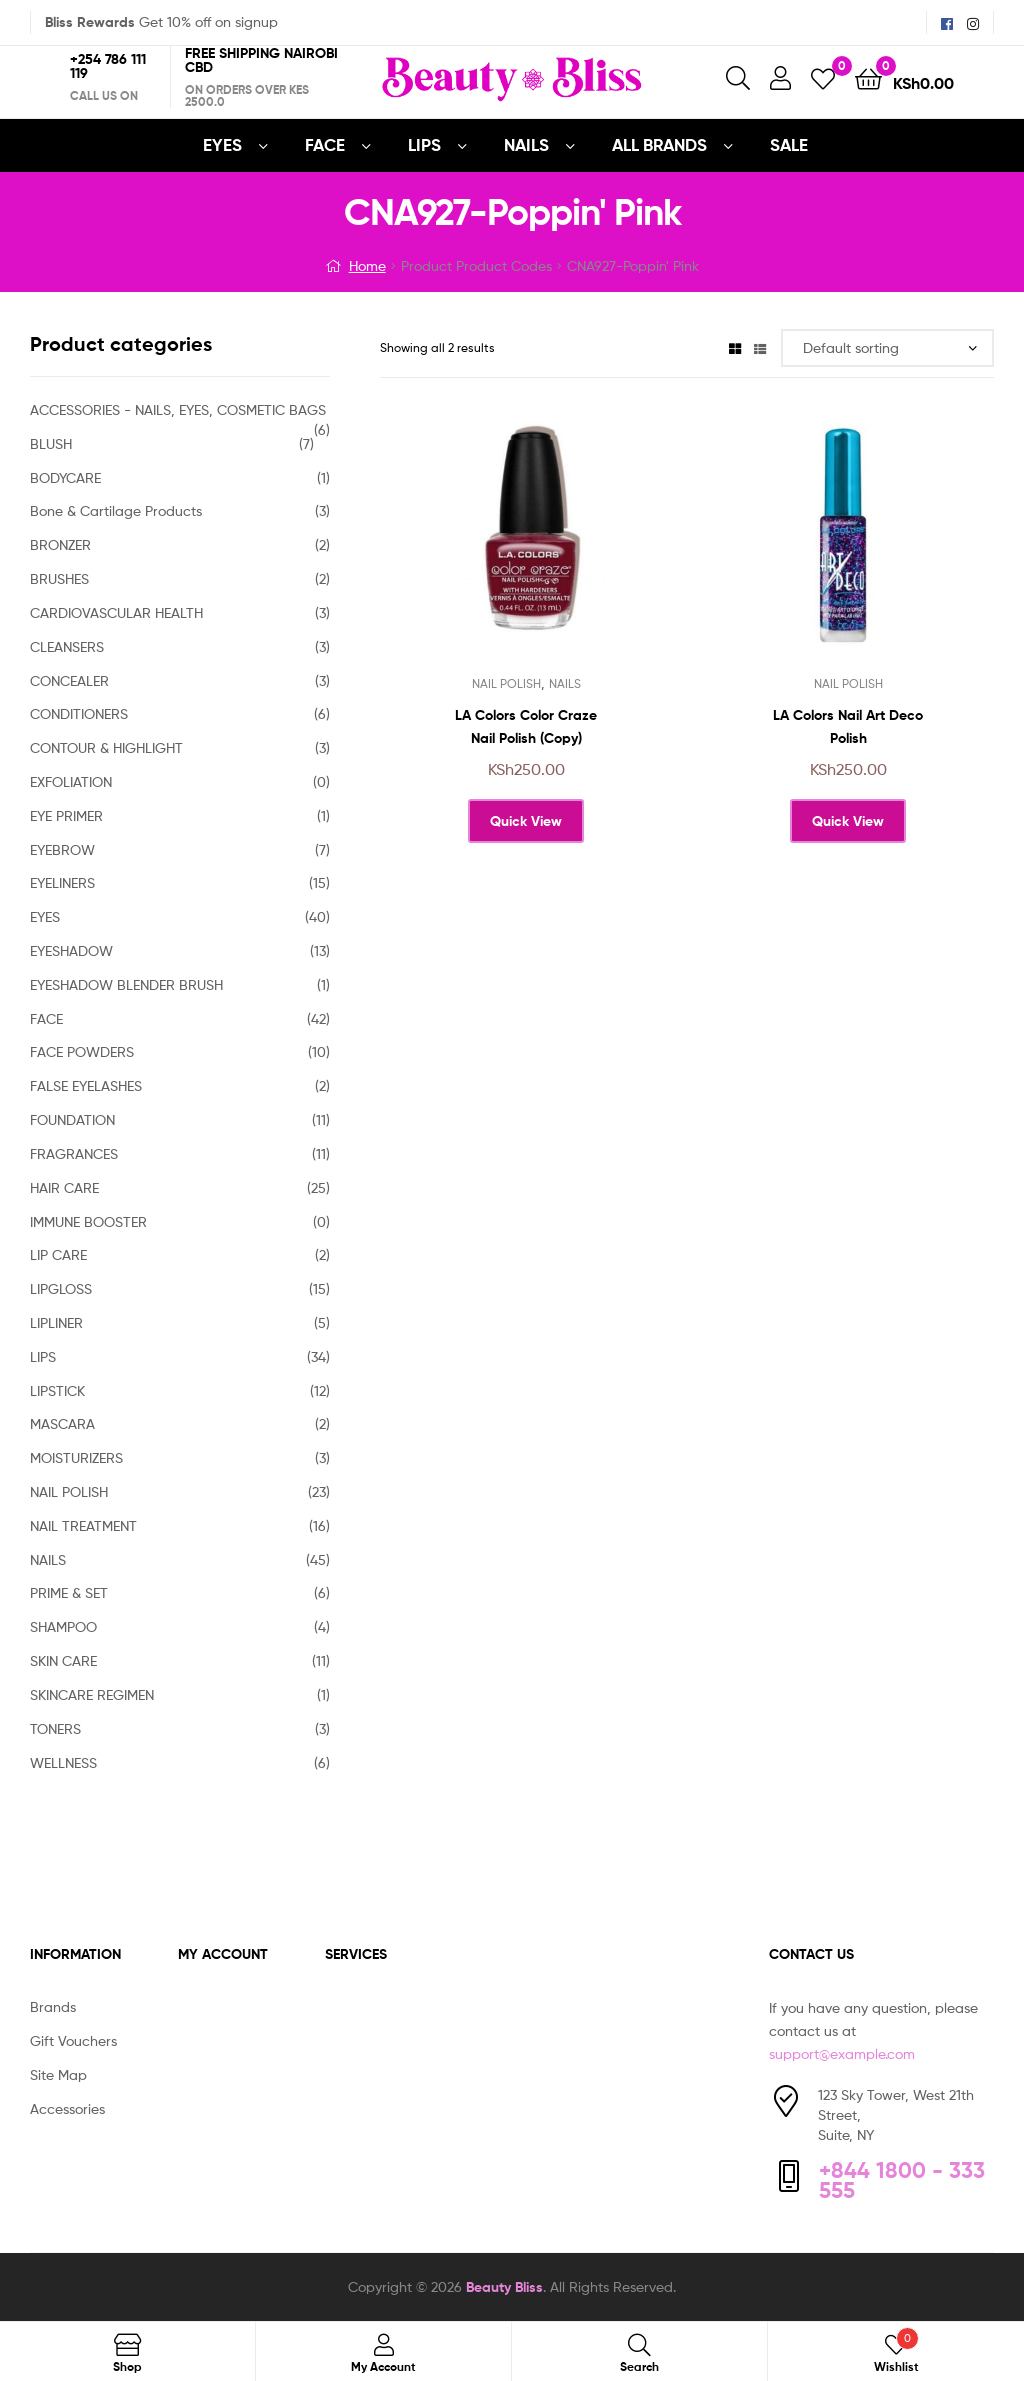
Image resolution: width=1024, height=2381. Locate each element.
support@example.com (842, 2053)
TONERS (55, 1728)
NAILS (526, 144)
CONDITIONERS (79, 713)
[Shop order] (887, 348)
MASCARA (62, 1423)
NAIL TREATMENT (83, 1525)
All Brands (659, 144)
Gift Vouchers (73, 2040)
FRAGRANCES (74, 1153)
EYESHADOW (71, 950)
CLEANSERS (67, 646)
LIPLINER (56, 1322)
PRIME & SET (69, 1592)
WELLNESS (63, 1762)
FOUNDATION (72, 1119)
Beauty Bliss (504, 2287)
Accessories (67, 2108)
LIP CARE (58, 1254)
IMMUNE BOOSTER (88, 1221)
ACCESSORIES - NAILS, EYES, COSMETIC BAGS (178, 409)
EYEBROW (62, 849)
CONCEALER (69, 680)
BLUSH (51, 443)
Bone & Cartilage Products (116, 510)
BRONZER (60, 544)
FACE (325, 144)
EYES (222, 144)
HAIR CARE (64, 1187)
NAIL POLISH (506, 683)
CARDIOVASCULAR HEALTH (116, 612)
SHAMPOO (63, 1626)
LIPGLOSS (61, 1288)
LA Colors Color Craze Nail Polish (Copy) (526, 726)
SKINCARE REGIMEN (92, 1694)
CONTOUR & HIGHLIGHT (106, 747)
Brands (53, 2006)
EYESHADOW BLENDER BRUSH (126, 984)
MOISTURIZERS (76, 1457)
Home (367, 265)
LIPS (424, 144)
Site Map (58, 2074)
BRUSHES (59, 578)
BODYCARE (65, 477)
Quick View (526, 821)
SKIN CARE (63, 1660)
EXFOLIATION (71, 781)
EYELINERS (62, 882)
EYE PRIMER (66, 815)
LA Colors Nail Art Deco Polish (848, 726)
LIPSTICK (57, 1390)
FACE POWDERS (82, 1051)
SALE (789, 144)
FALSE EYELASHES (86, 1085)
